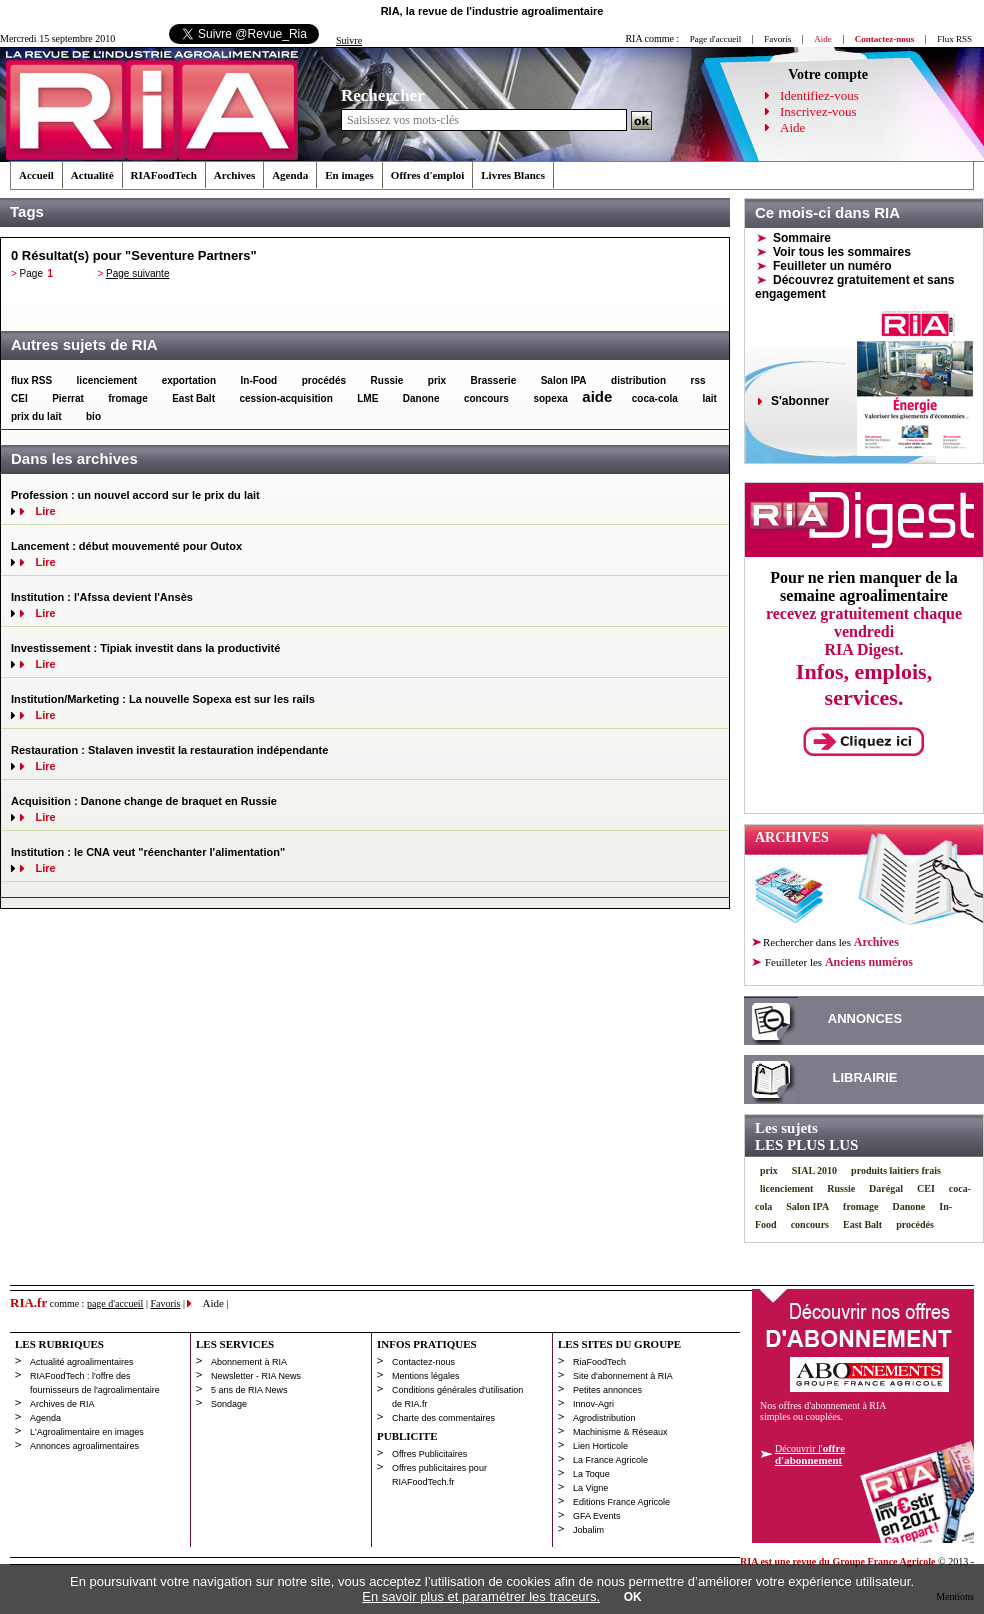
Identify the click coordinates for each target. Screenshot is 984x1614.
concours (486, 398)
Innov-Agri (593, 1404)
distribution (638, 380)
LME (367, 398)
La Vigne (590, 1488)
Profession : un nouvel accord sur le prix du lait (135, 495)
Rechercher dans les (831, 942)
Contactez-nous (423, 1362)
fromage (127, 398)
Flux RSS (954, 39)
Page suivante (137, 273)
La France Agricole (610, 1460)
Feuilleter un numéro (832, 266)
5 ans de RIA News (249, 1390)
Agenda (290, 175)
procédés (324, 380)
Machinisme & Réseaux (620, 1432)
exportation (189, 380)
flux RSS (31, 380)
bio (93, 416)
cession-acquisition (285, 398)
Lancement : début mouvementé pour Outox (126, 546)
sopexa (550, 398)
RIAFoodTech (164, 175)
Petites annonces (607, 1390)
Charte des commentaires (443, 1418)
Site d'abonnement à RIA (623, 1376)
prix (437, 380)
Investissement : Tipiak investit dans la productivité (145, 648)
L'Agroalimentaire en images (87, 1432)
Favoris (777, 39)
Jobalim (588, 1530)
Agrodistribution (604, 1418)
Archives (234, 175)
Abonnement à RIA (249, 1362)
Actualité (92, 175)
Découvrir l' (810, 1454)
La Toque (591, 1474)
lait (709, 398)
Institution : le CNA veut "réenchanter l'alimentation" (148, 852)
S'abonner (800, 401)
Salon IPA (564, 380)
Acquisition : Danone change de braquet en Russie (144, 801)
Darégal (886, 1188)
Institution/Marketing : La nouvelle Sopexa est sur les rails (163, 699)
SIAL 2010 (814, 1170)
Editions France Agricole (621, 1502)
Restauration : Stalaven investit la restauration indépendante (169, 750)
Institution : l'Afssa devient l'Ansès (102, 597)
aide (597, 396)
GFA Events (597, 1516)
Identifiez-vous (819, 95)
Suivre (349, 40)
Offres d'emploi (427, 175)
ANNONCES (865, 1018)
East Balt (193, 398)
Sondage (229, 1404)
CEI (19, 398)
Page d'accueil (715, 39)
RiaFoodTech (599, 1362)
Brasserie (494, 380)
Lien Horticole (600, 1446)
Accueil (36, 175)
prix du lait (36, 416)
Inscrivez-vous (818, 111)
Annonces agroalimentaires (84, 1446)
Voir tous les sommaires (842, 252)
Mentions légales (426, 1376)
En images (349, 175)
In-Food (259, 380)
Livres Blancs (513, 175)
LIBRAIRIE (865, 1077)
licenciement (107, 380)
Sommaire (802, 238)
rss (698, 380)
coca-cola (655, 398)
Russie (387, 380)
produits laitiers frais (896, 1170)
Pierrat (68, 398)
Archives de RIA (62, 1404)
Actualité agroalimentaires (82, 1362)
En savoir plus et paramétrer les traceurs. (481, 1596)
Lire (45, 511)
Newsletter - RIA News (256, 1376)
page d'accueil (115, 1303)
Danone (421, 398)
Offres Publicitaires (429, 1454)
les (838, 962)
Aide (792, 127)
